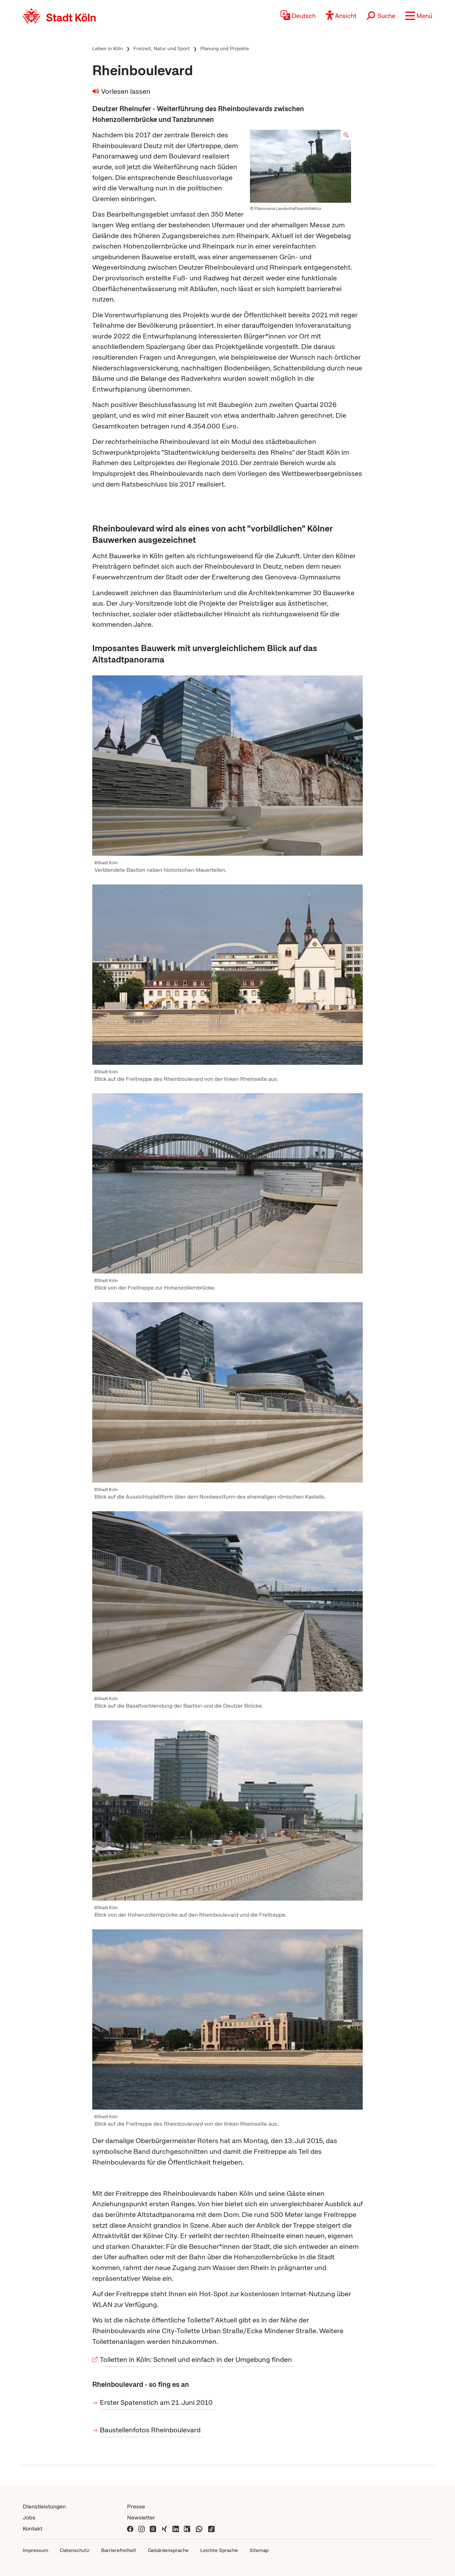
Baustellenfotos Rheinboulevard (151, 2430)
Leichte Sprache (219, 2550)
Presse (136, 2506)
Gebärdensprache (168, 2550)
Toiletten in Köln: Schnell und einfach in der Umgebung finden (196, 2359)
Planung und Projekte (224, 48)
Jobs (29, 2517)
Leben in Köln (107, 48)
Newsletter (141, 2517)
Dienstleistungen (44, 2506)
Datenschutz (74, 2550)
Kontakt (32, 2528)
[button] (418, 16)
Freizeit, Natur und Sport (161, 48)
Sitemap (259, 2550)
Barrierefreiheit (118, 2550)
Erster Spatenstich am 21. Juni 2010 (157, 2402)
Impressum (35, 2550)
